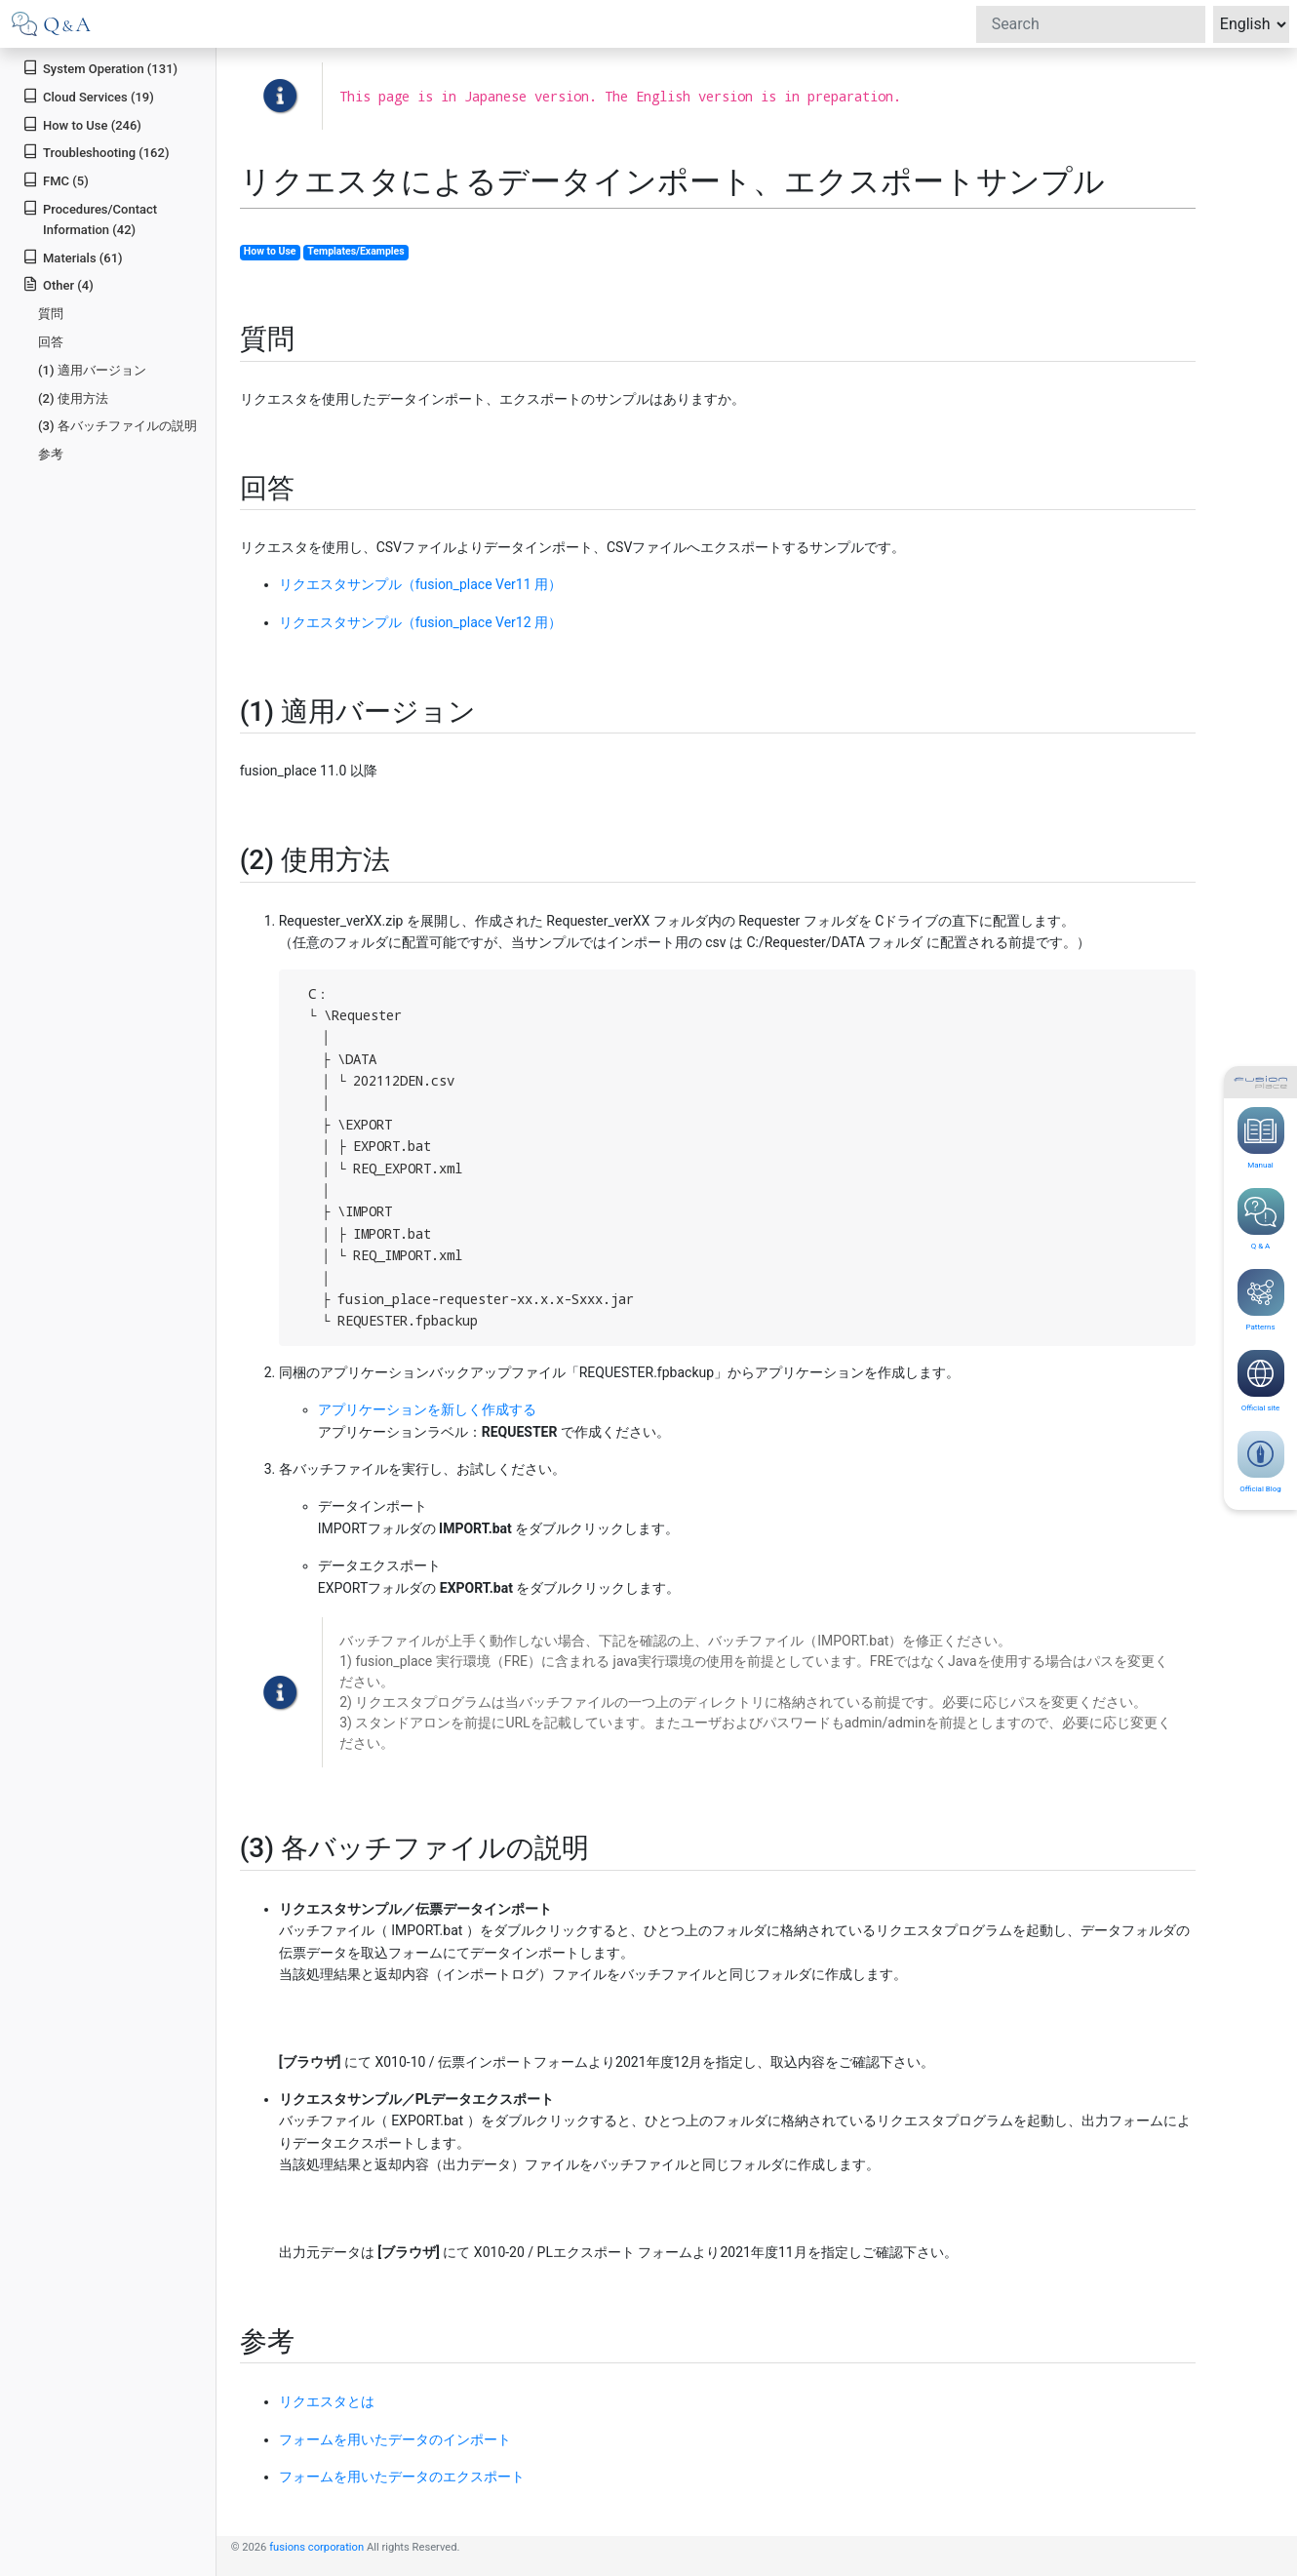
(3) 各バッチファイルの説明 (117, 425)
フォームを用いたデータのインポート (395, 2439)
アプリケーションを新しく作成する (427, 1409)
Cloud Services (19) (88, 96)
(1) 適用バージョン (92, 370)
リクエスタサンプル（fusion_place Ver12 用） (420, 622)
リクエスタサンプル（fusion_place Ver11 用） (420, 584)
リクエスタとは (326, 2401)
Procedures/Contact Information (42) (89, 218)
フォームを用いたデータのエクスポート (402, 2476)
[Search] (1090, 24)
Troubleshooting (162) (95, 151)
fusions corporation (316, 2547)
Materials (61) (72, 257)
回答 (50, 342)
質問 (50, 313)
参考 (50, 454)
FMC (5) (55, 180)
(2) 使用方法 (73, 398)
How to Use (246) (81, 124)
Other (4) (58, 284)
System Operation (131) (99, 67)
